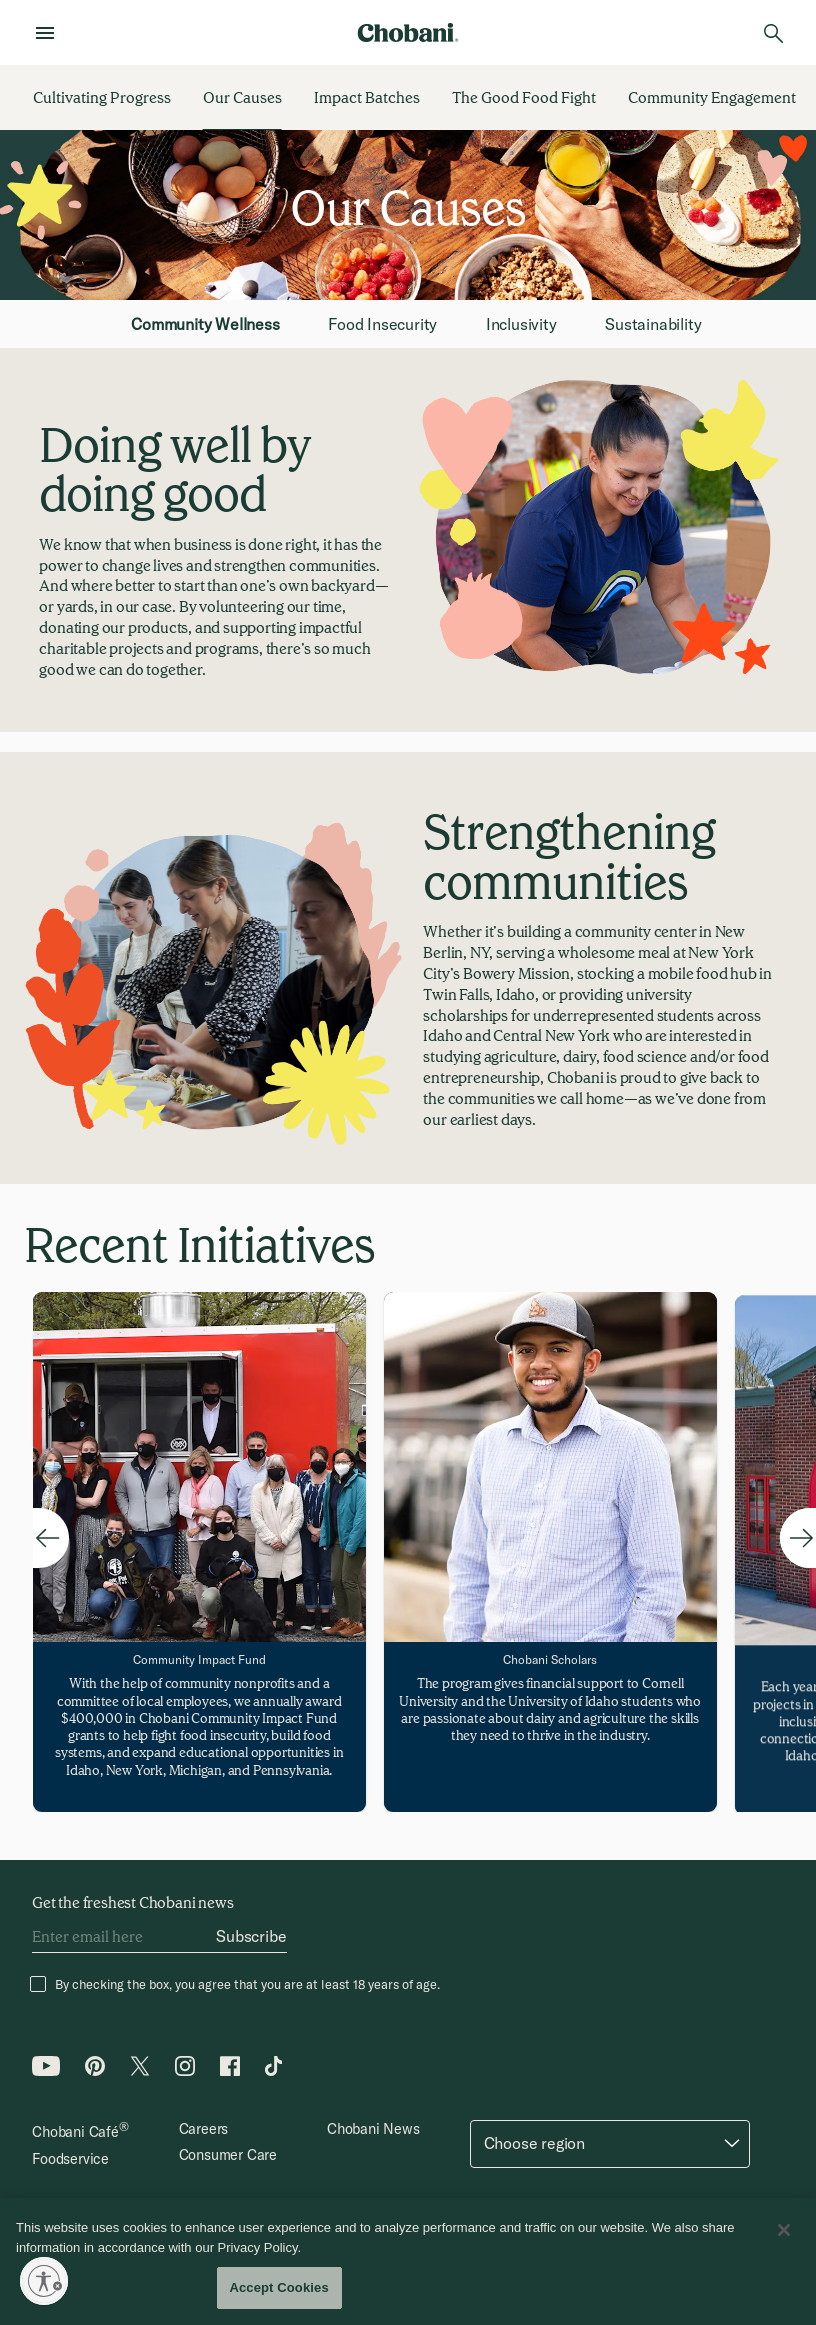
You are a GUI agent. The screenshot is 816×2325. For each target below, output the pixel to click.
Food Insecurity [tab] (382, 324)
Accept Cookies (278, 2287)
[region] (408, 2261)
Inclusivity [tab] (521, 324)
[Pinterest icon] (95, 2070)
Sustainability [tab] (653, 324)
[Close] (784, 2230)
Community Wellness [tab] (205, 324)
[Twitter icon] (140, 2070)
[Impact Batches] (367, 97)
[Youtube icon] (46, 2070)
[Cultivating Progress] (102, 97)
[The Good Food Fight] (524, 97)
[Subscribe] (251, 1936)
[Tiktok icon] (275, 2070)
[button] (610, 2144)
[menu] (51, 33)
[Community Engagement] (712, 97)
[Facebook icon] (230, 2070)
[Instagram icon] (185, 2070)
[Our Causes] (242, 97)
